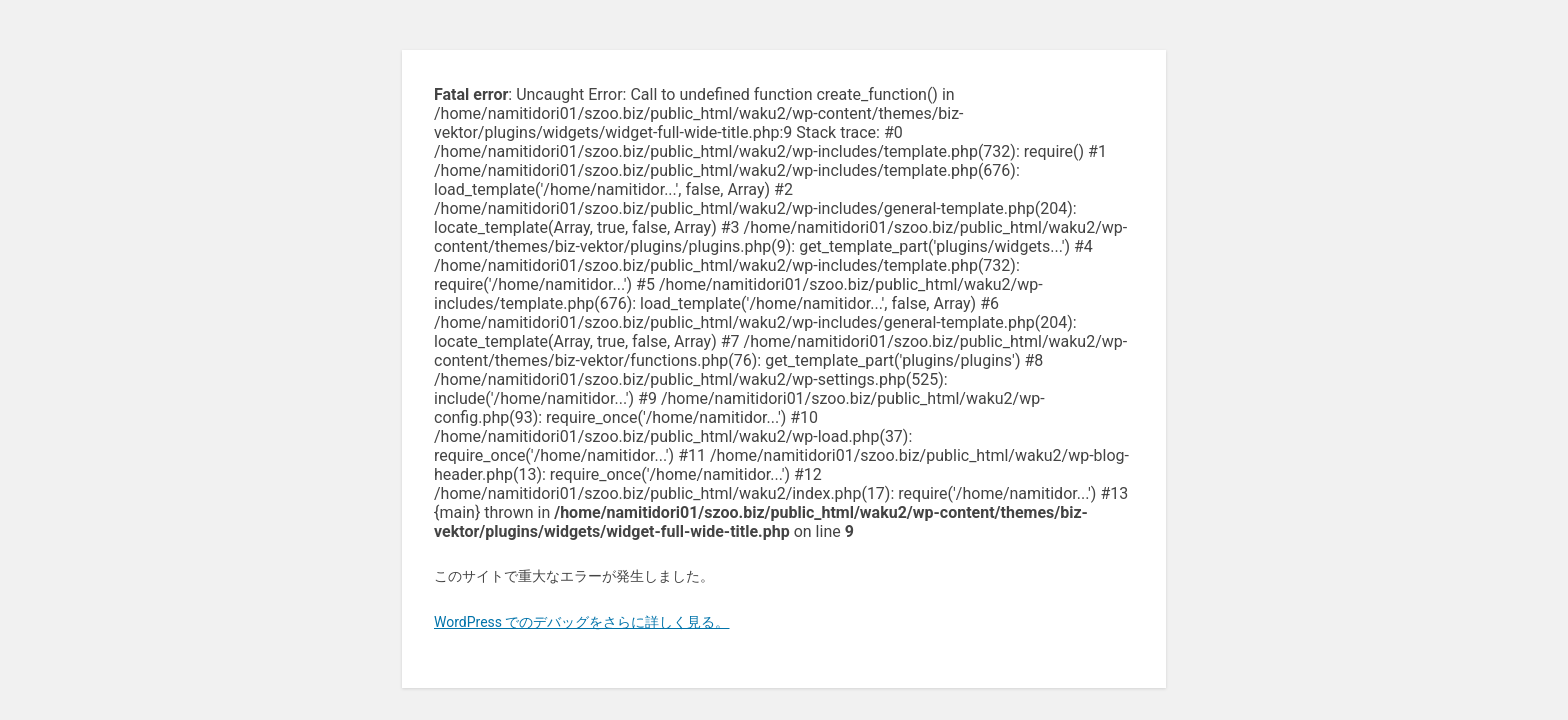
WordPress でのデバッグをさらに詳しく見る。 (582, 622)
